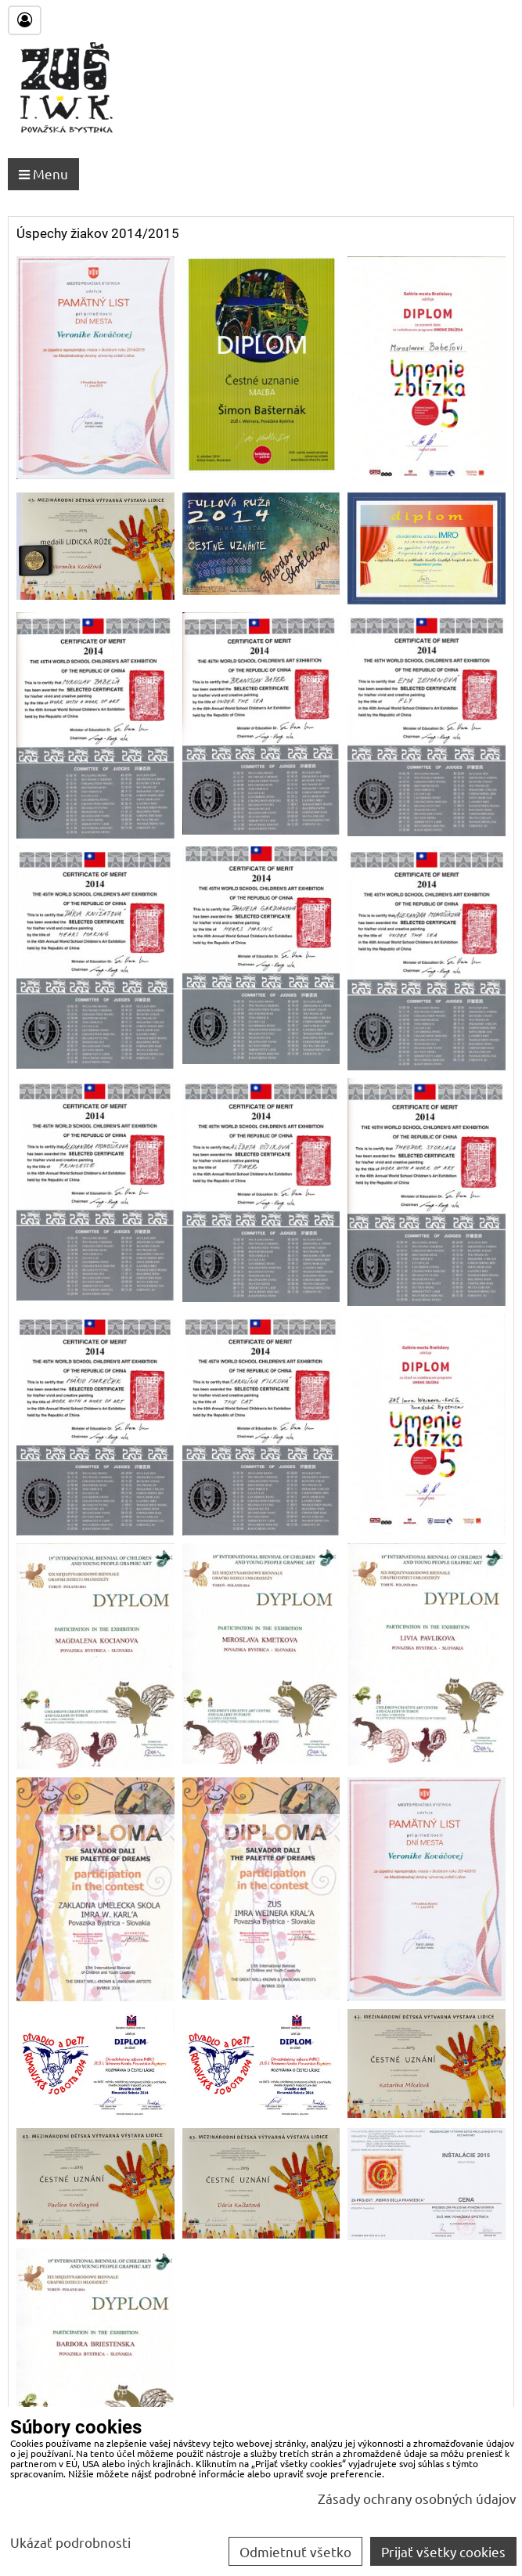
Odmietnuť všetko (295, 2551)
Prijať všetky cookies (443, 2551)
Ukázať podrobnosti (70, 2542)
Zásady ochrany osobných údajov (417, 2498)
